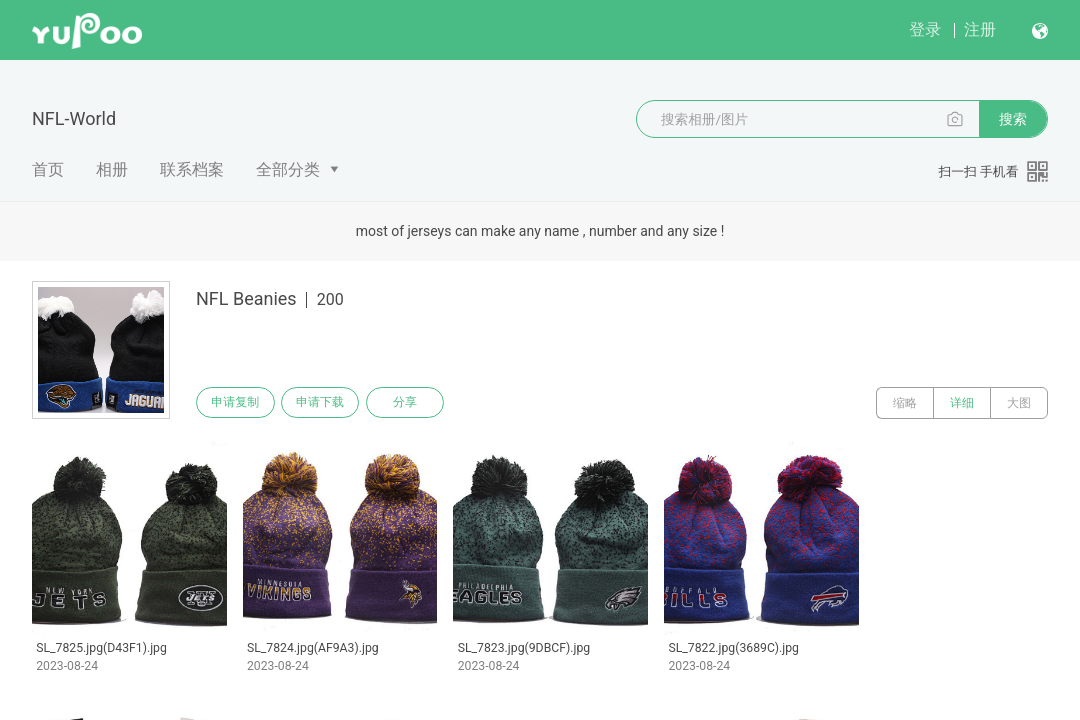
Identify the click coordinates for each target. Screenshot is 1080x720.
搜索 (1013, 119)
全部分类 (288, 169)
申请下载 (328, 403)
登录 (925, 29)
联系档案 (192, 169)
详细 (962, 403)
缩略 (905, 403)
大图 (1019, 403)
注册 (980, 29)
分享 (418, 403)
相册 (112, 169)
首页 (48, 169)
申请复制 (238, 403)
